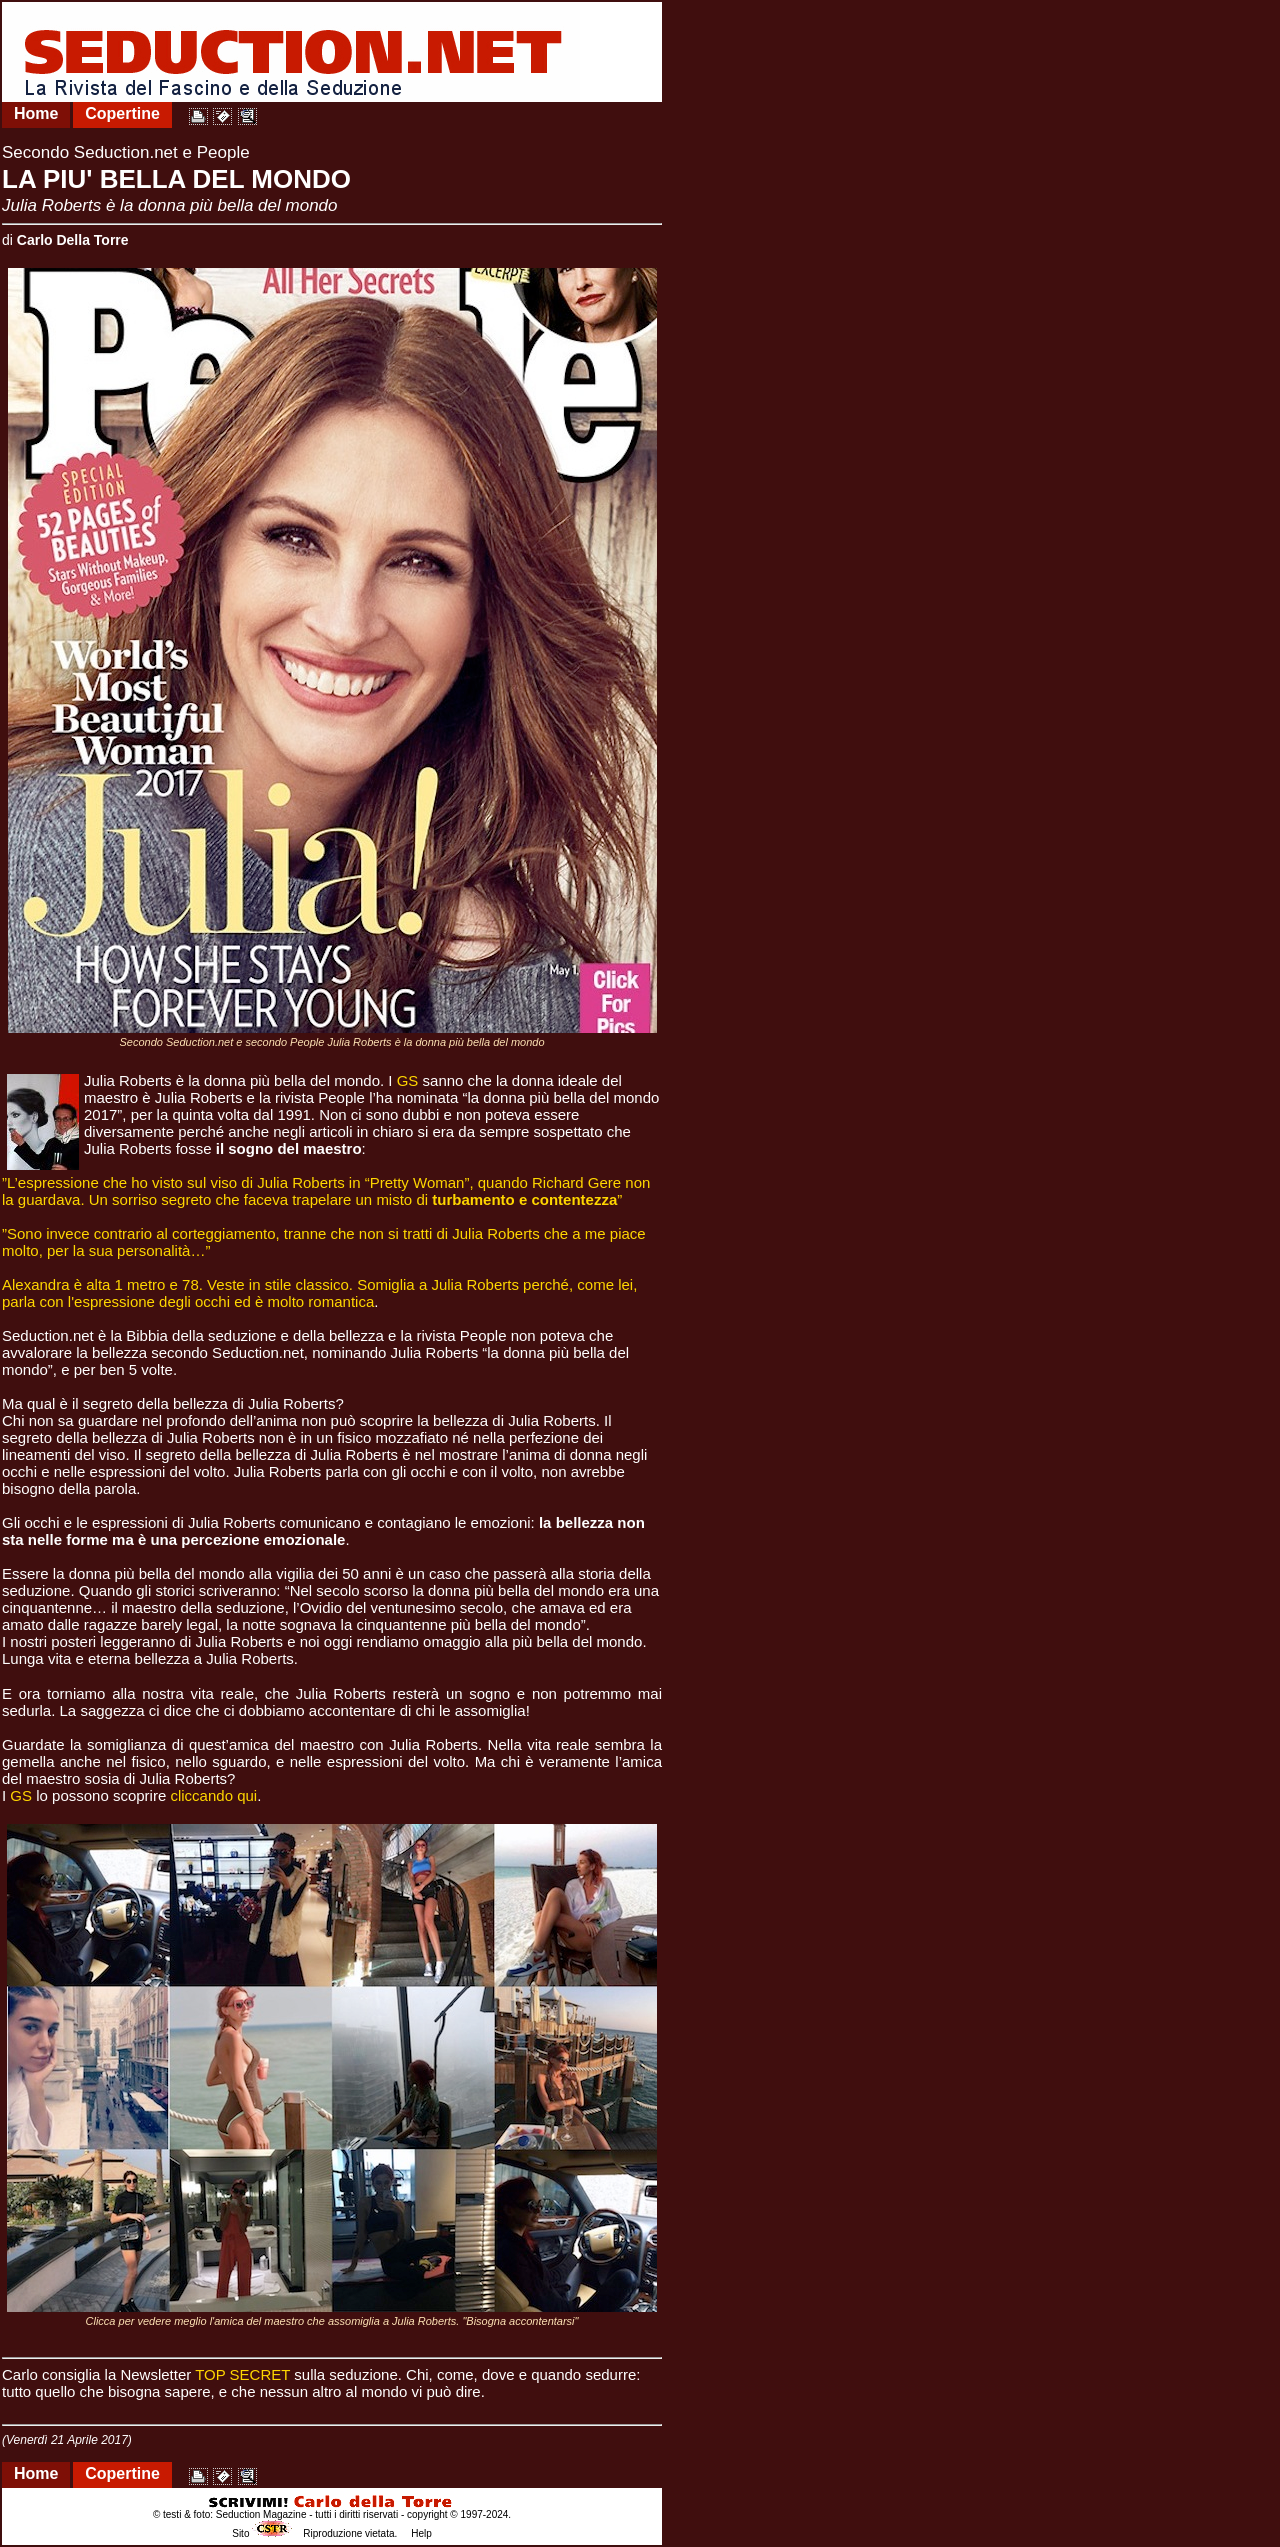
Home (36, 113)
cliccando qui (213, 1795)
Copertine (122, 113)
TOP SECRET (242, 2374)
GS (408, 1080)
